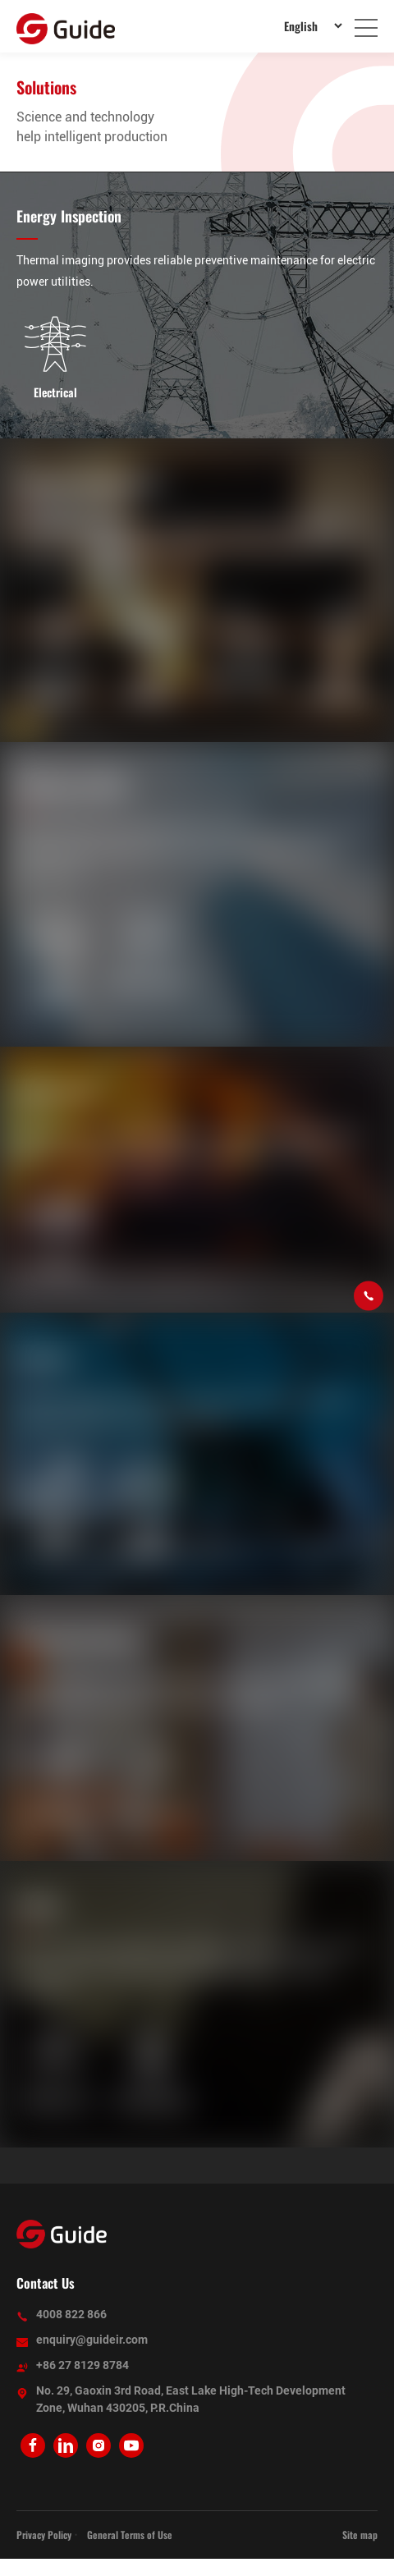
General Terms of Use (129, 2535)
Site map (360, 2535)
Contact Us (45, 2283)
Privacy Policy (43, 2535)
